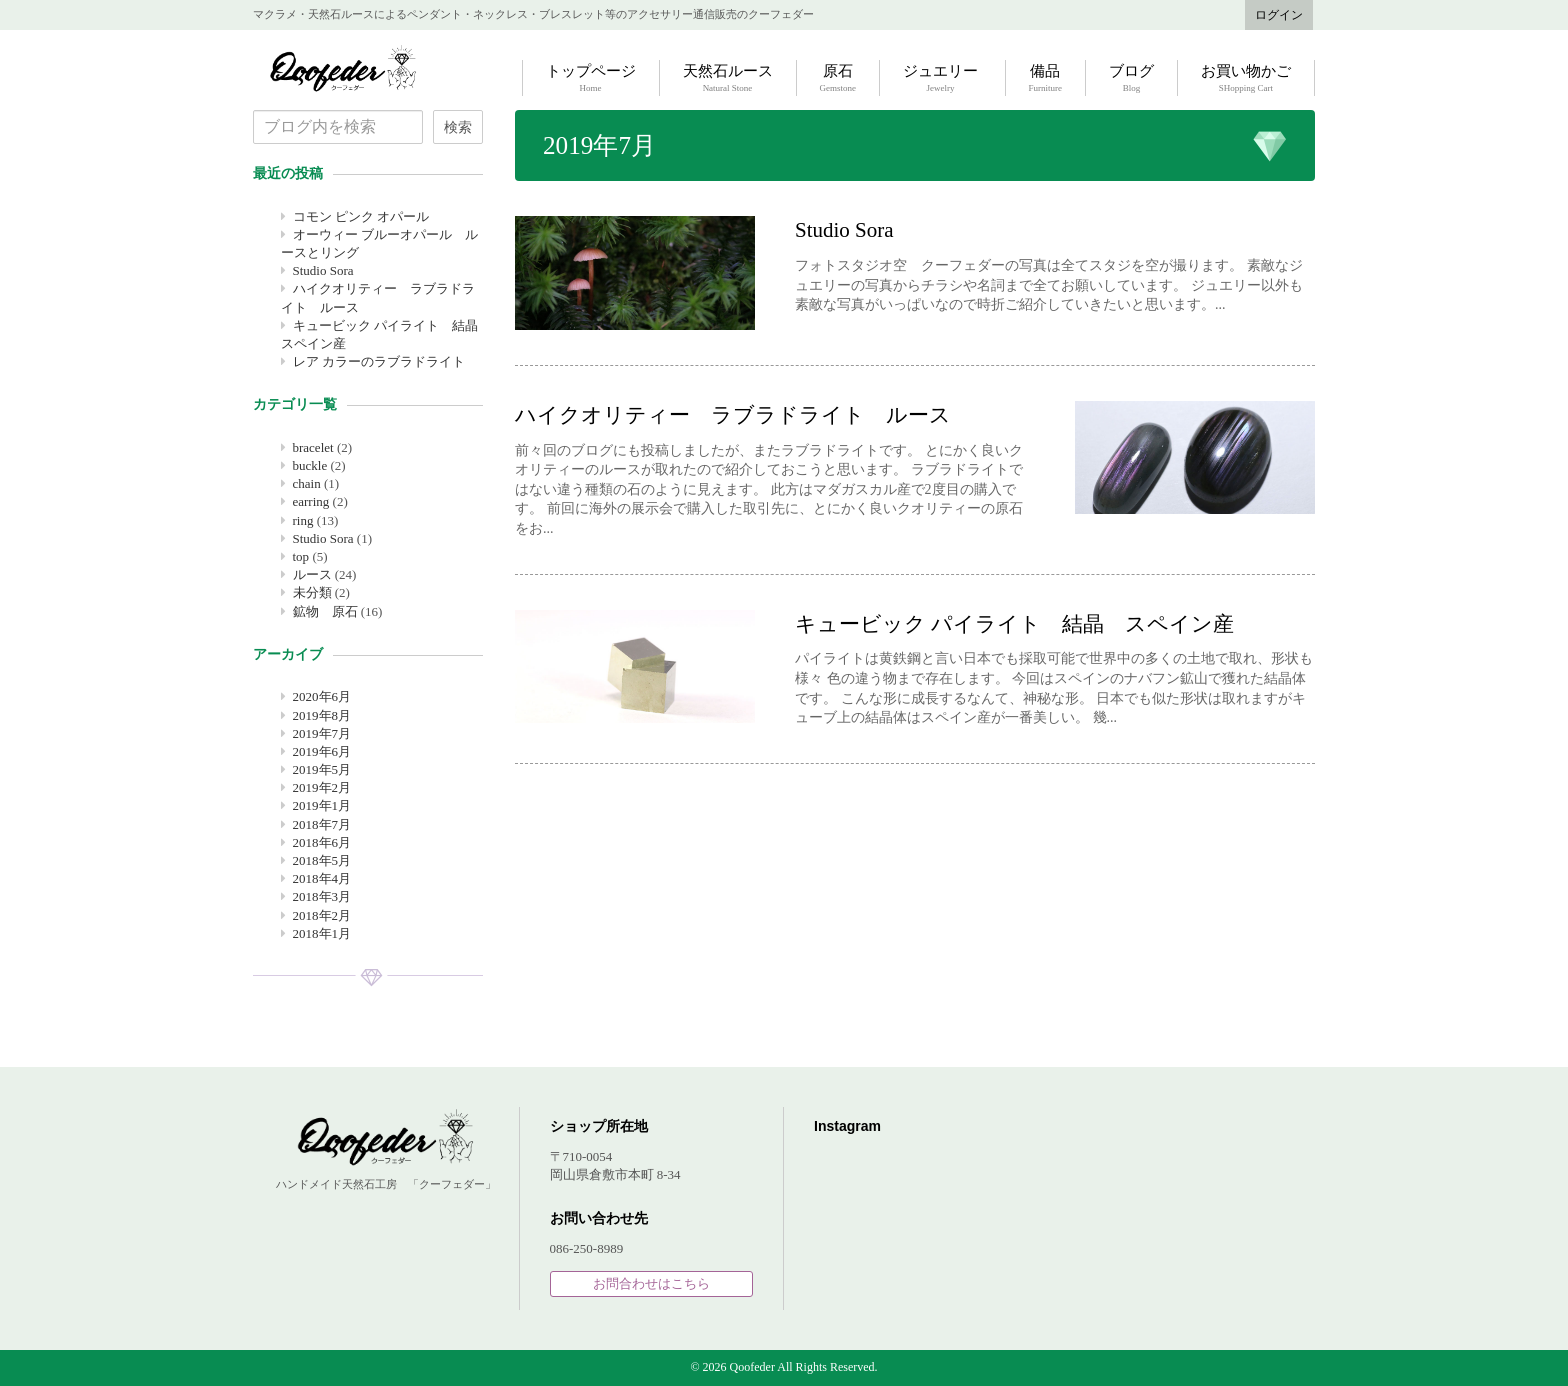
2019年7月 (322, 733)
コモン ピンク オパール (361, 216)
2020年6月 (322, 696)
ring (303, 520)
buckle (310, 465)
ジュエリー (940, 79)
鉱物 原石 (325, 611)
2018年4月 (322, 878)
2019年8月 (322, 715)
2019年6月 (322, 751)
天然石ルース (728, 79)
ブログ (1131, 79)
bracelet (313, 447)
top (301, 556)
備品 (1046, 79)
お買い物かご (1246, 79)
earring (311, 501)
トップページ (591, 79)
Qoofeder (343, 68)
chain (307, 483)
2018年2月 (322, 915)
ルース (312, 574)
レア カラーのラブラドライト (379, 361)
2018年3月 (322, 896)
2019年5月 (322, 769)
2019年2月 (322, 787)
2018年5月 (322, 860)
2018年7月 (322, 824)
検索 (458, 127)
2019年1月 (322, 805)
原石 (838, 79)
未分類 (312, 592)
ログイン (1279, 15)
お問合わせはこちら (651, 1283)
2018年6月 (322, 842)
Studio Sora (323, 270)
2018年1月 (322, 933)
